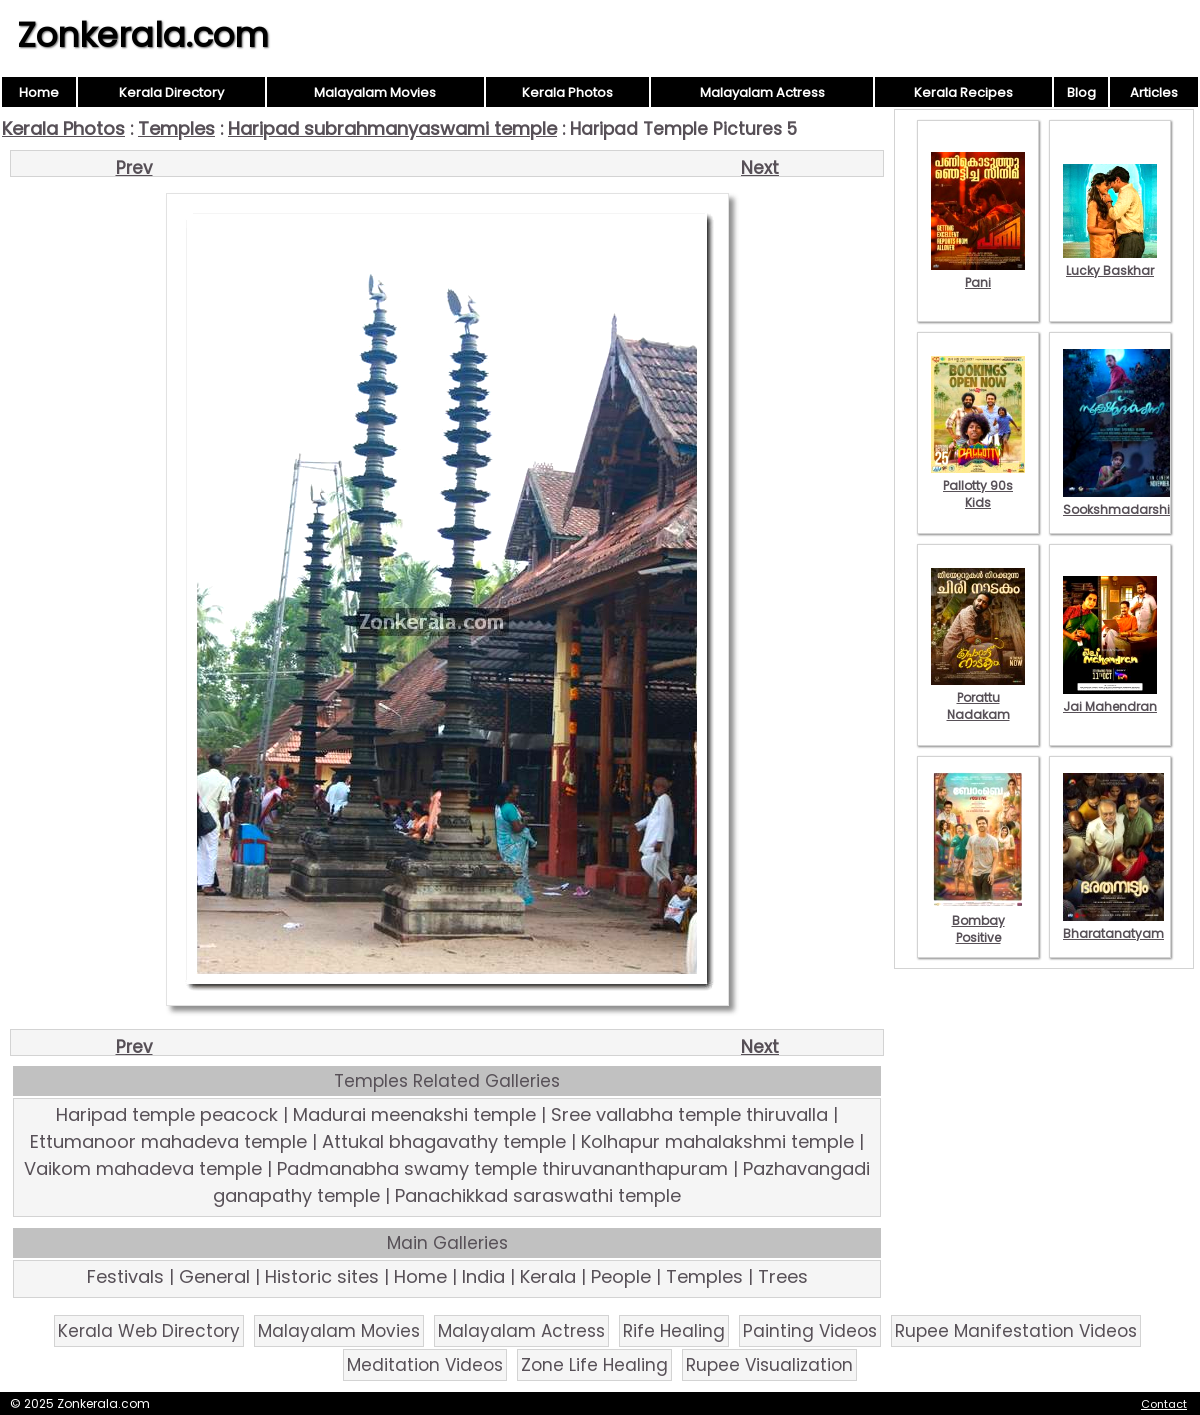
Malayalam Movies (375, 92)
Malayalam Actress (762, 92)
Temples (176, 128)
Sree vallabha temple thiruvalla (689, 1114)
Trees (783, 1276)
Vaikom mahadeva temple (143, 1168)
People (621, 1276)
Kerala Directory (171, 92)
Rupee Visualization (769, 1365)
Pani (978, 274)
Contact (1164, 1404)
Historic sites (322, 1276)
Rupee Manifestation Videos (1016, 1331)
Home (39, 92)
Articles (1154, 92)
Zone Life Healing (594, 1365)
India (483, 1276)
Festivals (125, 1276)
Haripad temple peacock (167, 1114)
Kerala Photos (567, 92)
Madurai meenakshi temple (414, 1114)
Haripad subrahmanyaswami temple (392, 128)
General (214, 1276)
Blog (1081, 92)
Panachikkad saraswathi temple (538, 1195)
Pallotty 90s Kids (978, 485)
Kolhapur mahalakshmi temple (717, 1141)
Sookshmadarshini (1122, 501)
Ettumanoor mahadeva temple (168, 1141)
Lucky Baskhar (1110, 262)
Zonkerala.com (143, 35)
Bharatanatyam (1113, 925)
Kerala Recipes (963, 92)
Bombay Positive (978, 920)
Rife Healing (674, 1331)
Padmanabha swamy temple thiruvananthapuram (502, 1168)
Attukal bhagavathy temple (444, 1141)
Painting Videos (810, 1331)
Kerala (548, 1276)
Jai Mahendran (1110, 698)
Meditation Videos (425, 1365)
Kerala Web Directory (149, 1331)
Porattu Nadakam (978, 697)
